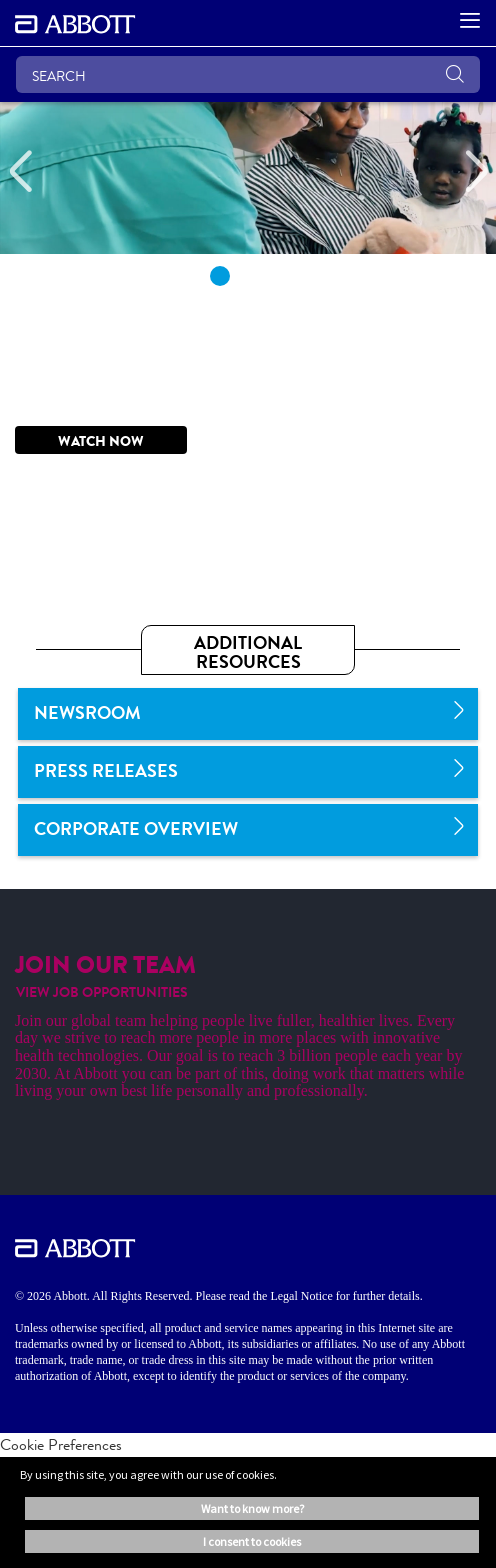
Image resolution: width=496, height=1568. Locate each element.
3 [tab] (276, 276)
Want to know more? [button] (252, 1508)
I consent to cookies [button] (252, 1541)
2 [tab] (248, 276)
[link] (248, 714)
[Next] (476, 172)
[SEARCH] (248, 74)
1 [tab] (220, 276)
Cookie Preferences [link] (61, 1444)
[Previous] (20, 172)
